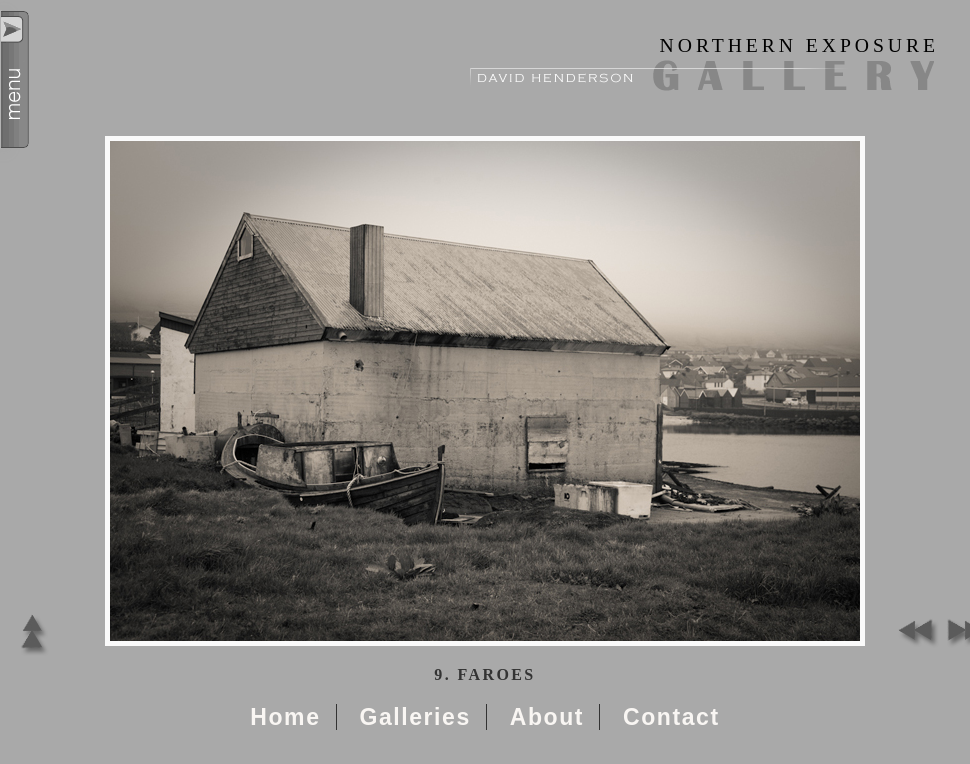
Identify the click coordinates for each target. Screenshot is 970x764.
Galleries (414, 717)
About (547, 717)
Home (285, 717)
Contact (671, 717)
